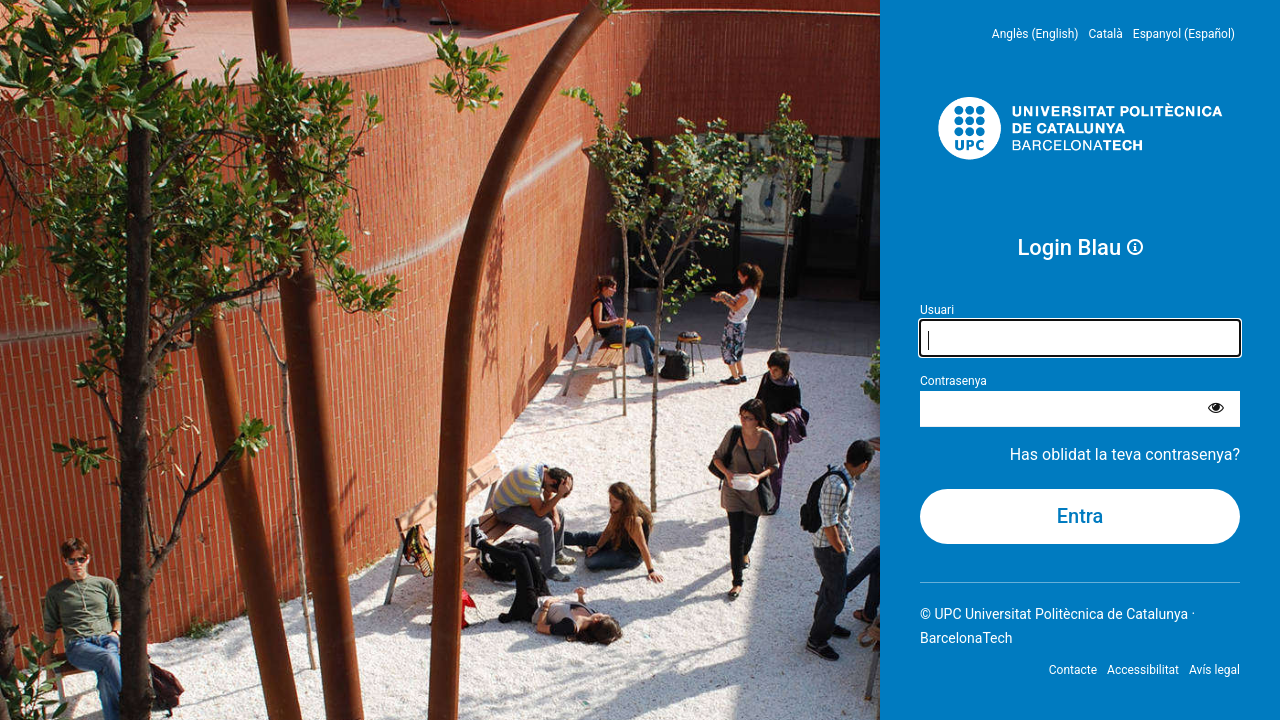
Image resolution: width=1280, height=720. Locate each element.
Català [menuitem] (1106, 34)
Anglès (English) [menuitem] (1035, 34)
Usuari (937, 310)
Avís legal (1214, 670)
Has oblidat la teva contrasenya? (1125, 454)
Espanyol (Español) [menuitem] (1184, 34)
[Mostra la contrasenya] (1216, 409)
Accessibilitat (1143, 670)
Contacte (1073, 670)
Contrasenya (953, 381)
